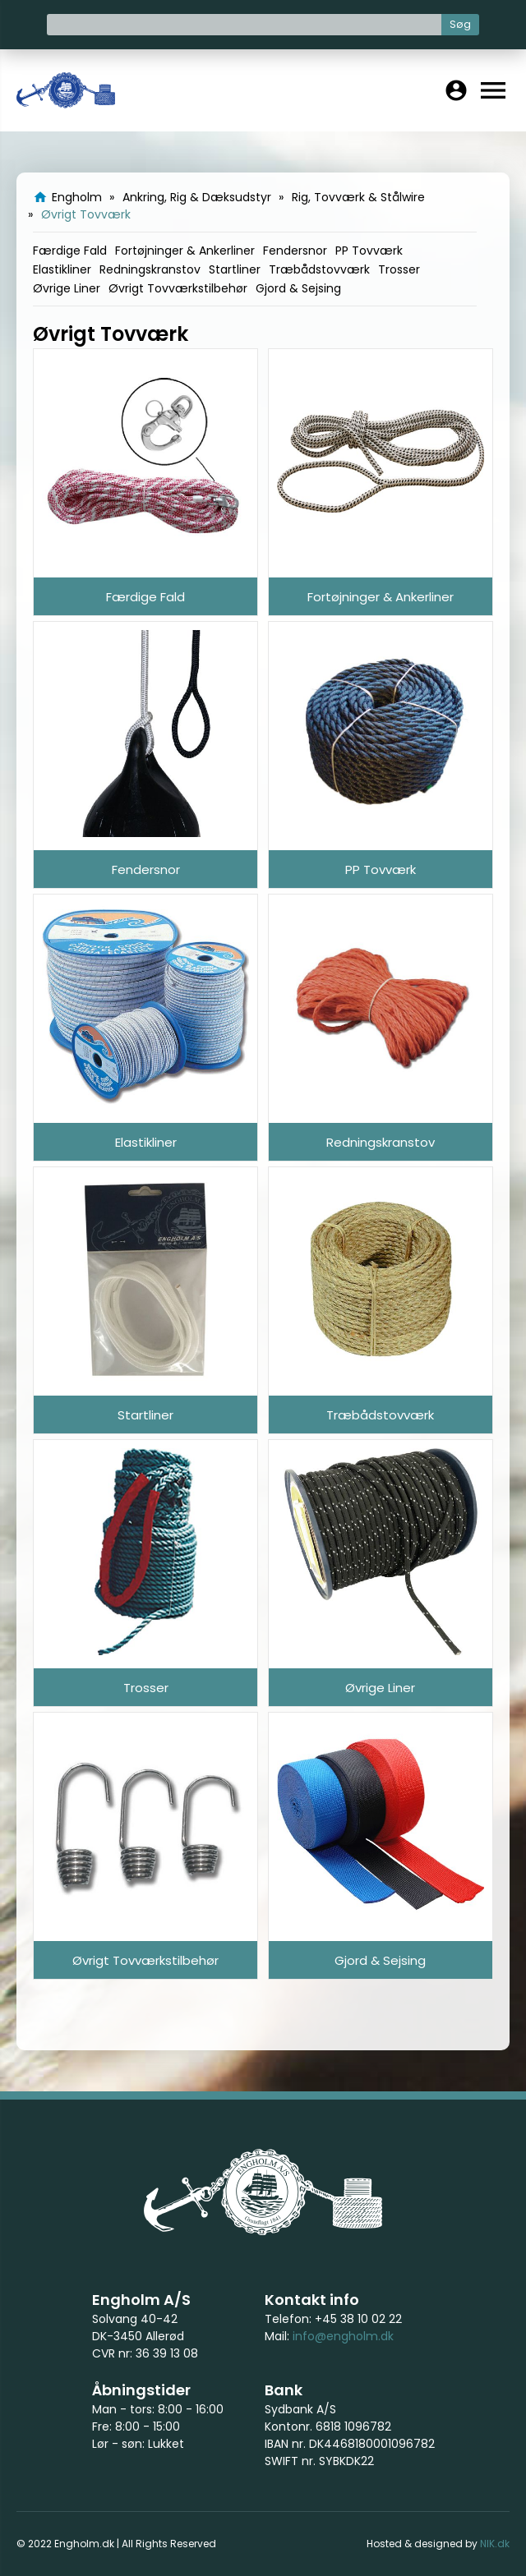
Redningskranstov (150, 269)
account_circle (456, 90)
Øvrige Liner (66, 288)
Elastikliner (62, 269)
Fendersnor (295, 250)
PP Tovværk (369, 250)
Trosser (399, 269)
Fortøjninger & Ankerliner (185, 250)
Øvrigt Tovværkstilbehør (177, 288)
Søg (460, 24)
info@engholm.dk (343, 2336)
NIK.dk (495, 2544)
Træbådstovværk (319, 269)
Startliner (235, 269)
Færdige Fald (70, 250)
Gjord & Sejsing (298, 288)
